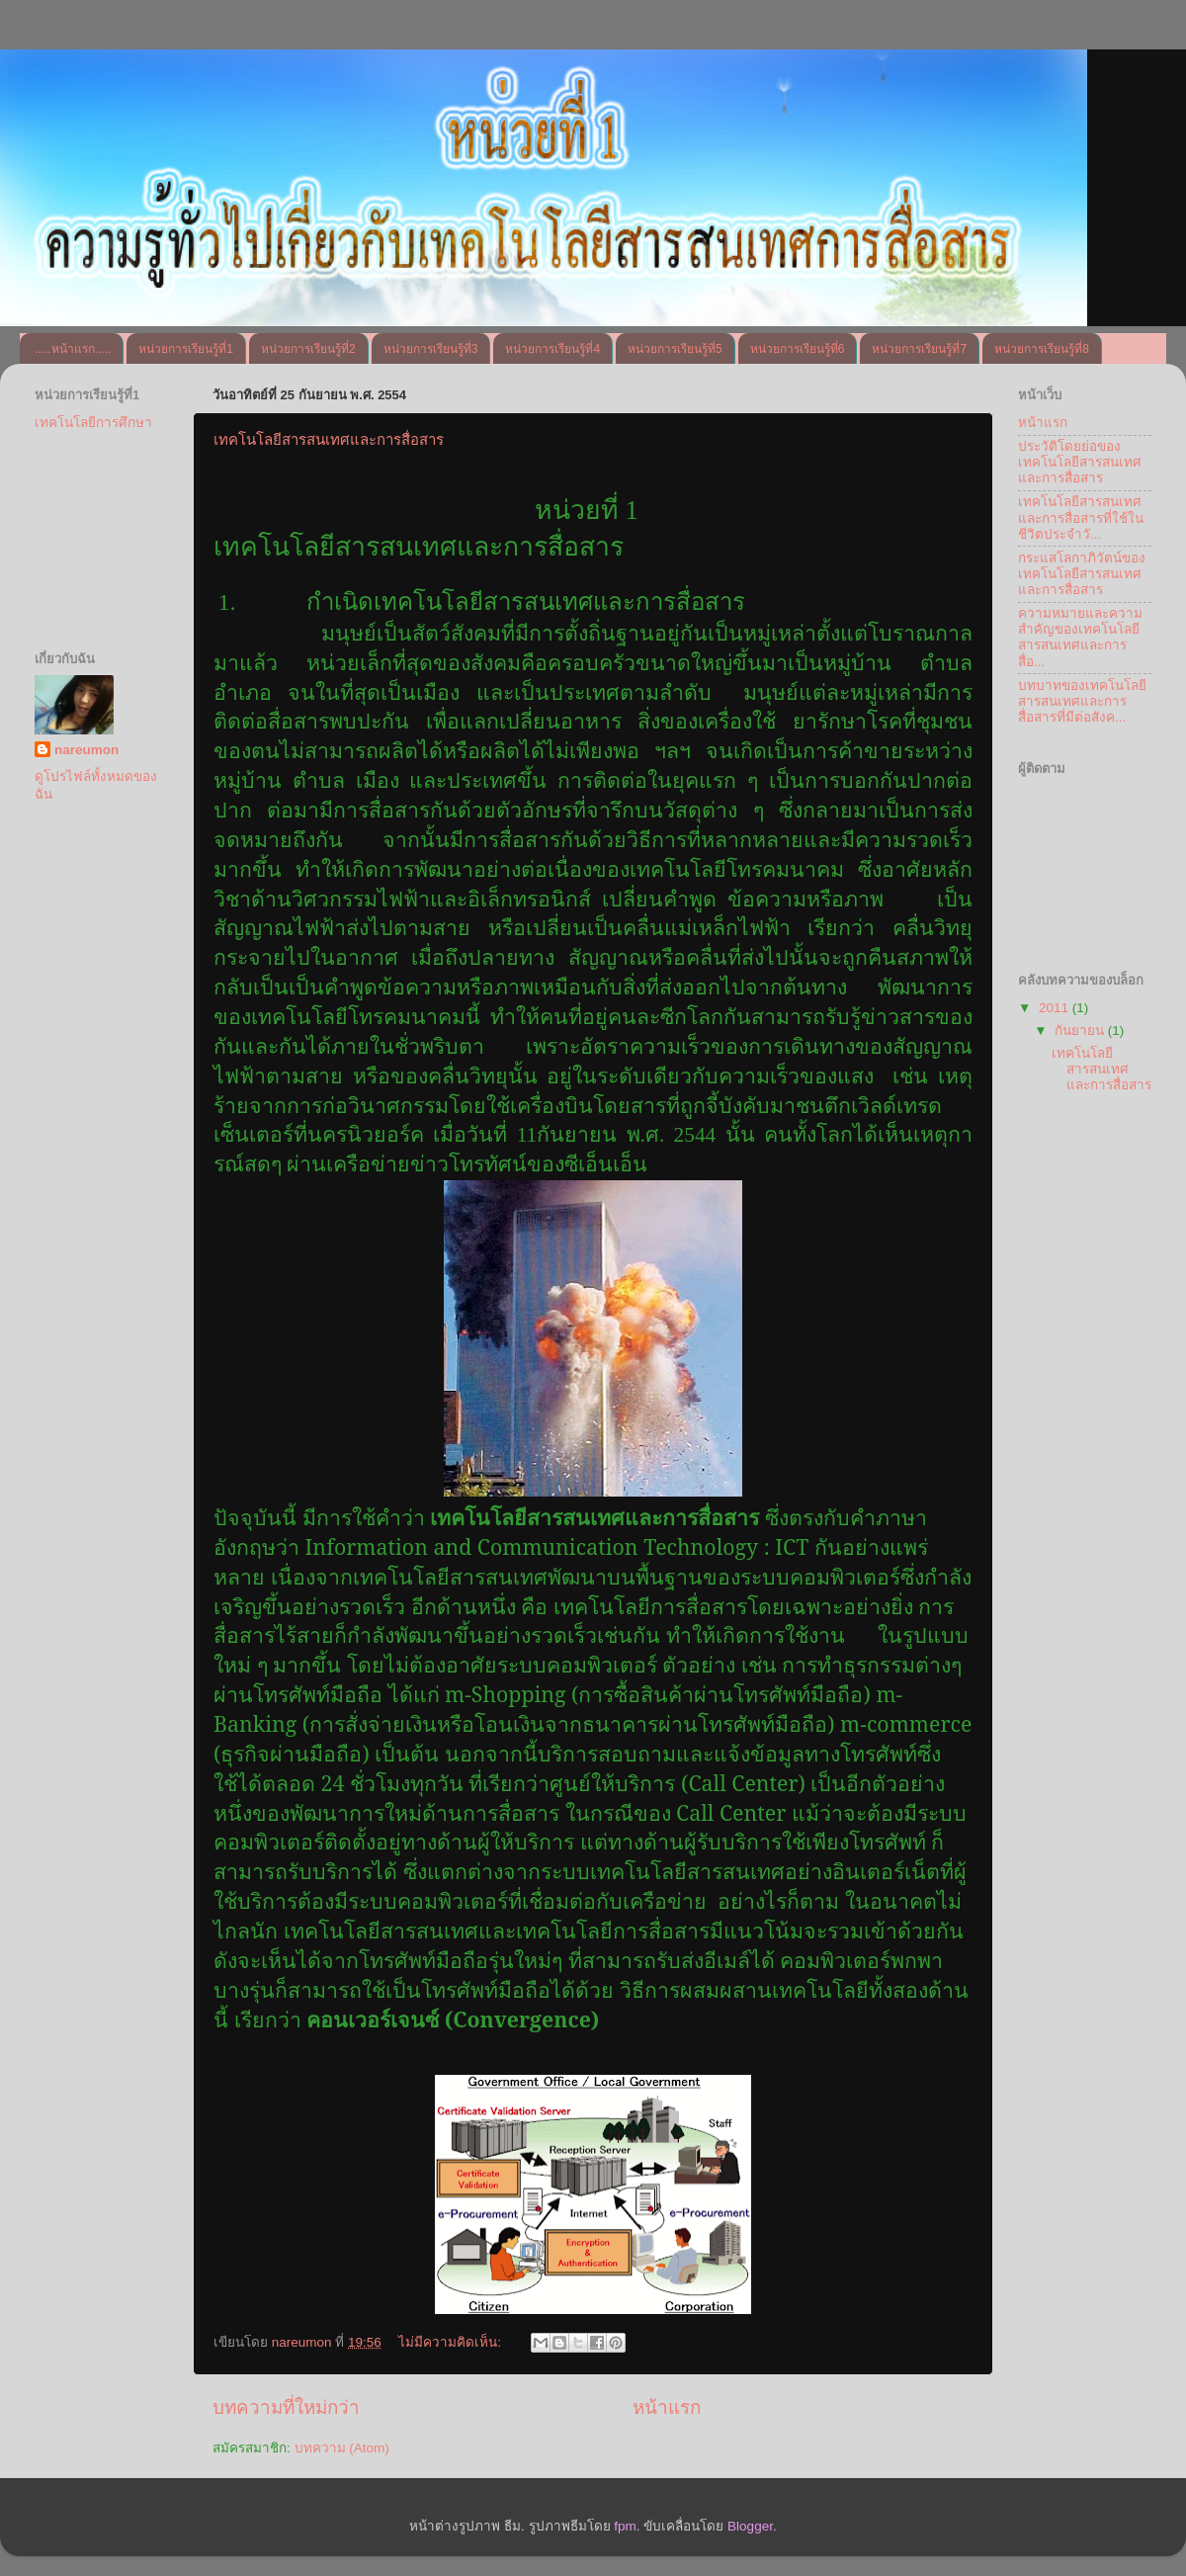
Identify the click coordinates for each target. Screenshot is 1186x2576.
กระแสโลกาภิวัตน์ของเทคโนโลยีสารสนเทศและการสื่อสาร (1081, 574)
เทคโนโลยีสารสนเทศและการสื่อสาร (328, 439)
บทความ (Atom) (342, 2448)
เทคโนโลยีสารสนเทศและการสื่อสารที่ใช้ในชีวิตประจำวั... (1081, 517)
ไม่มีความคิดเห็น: (451, 2342)
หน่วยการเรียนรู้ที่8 (1041, 349)
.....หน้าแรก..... (73, 349)
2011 (1055, 1007)
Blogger (750, 2526)
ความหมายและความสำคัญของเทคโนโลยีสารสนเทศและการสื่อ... (1080, 637)
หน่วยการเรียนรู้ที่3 (430, 349)
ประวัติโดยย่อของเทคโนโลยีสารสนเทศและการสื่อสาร (1080, 462)
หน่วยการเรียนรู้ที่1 (185, 349)
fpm (625, 2526)
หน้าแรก (667, 2407)
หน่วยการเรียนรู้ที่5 (675, 349)
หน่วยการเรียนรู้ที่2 (308, 349)
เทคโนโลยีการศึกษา (93, 422)
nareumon (86, 749)
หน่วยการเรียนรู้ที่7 (919, 349)
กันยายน (1081, 1030)
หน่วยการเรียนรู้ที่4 (552, 349)
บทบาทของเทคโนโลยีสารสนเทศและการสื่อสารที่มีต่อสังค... (1082, 701)
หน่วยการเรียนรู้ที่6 (797, 349)
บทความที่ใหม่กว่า (286, 2407)
